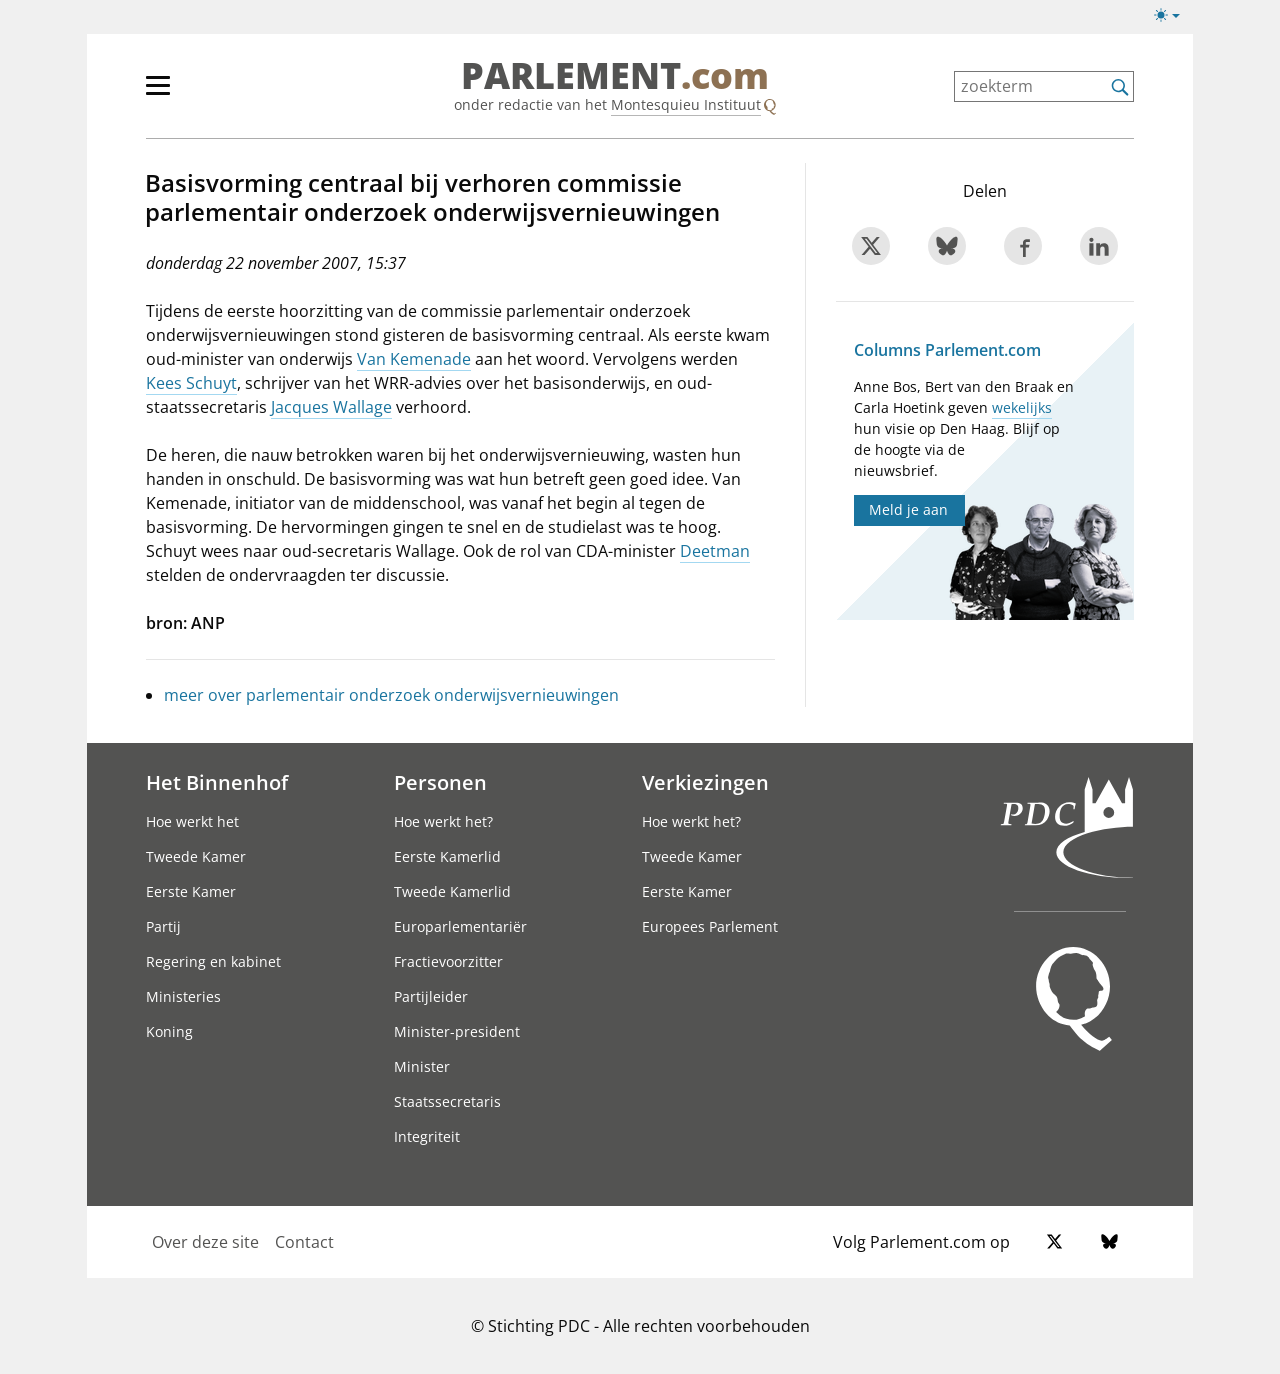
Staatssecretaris (447, 1101)
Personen (440, 782)
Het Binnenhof (217, 782)
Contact (304, 1242)
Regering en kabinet (213, 961)
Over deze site (205, 1242)
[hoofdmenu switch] (158, 94)
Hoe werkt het (192, 821)
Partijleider (431, 996)
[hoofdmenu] (223, 94)
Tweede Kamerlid (452, 891)
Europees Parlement (710, 926)
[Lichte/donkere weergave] (1173, 19)
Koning (169, 1031)
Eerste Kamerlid (447, 856)
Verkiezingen (705, 782)
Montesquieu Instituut (686, 104)
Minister (422, 1066)
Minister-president (457, 1031)
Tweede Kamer (196, 856)
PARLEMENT (615, 76)
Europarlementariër (460, 926)
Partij (163, 926)
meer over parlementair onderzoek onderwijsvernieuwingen (391, 695)
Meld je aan (908, 509)
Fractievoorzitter (448, 961)
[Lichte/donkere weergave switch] (1173, 16)
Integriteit (427, 1136)
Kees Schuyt (191, 383)
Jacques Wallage (331, 407)
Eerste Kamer (191, 891)
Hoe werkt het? (443, 821)
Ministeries (183, 996)
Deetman (715, 551)
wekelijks (1022, 407)
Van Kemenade (414, 359)
